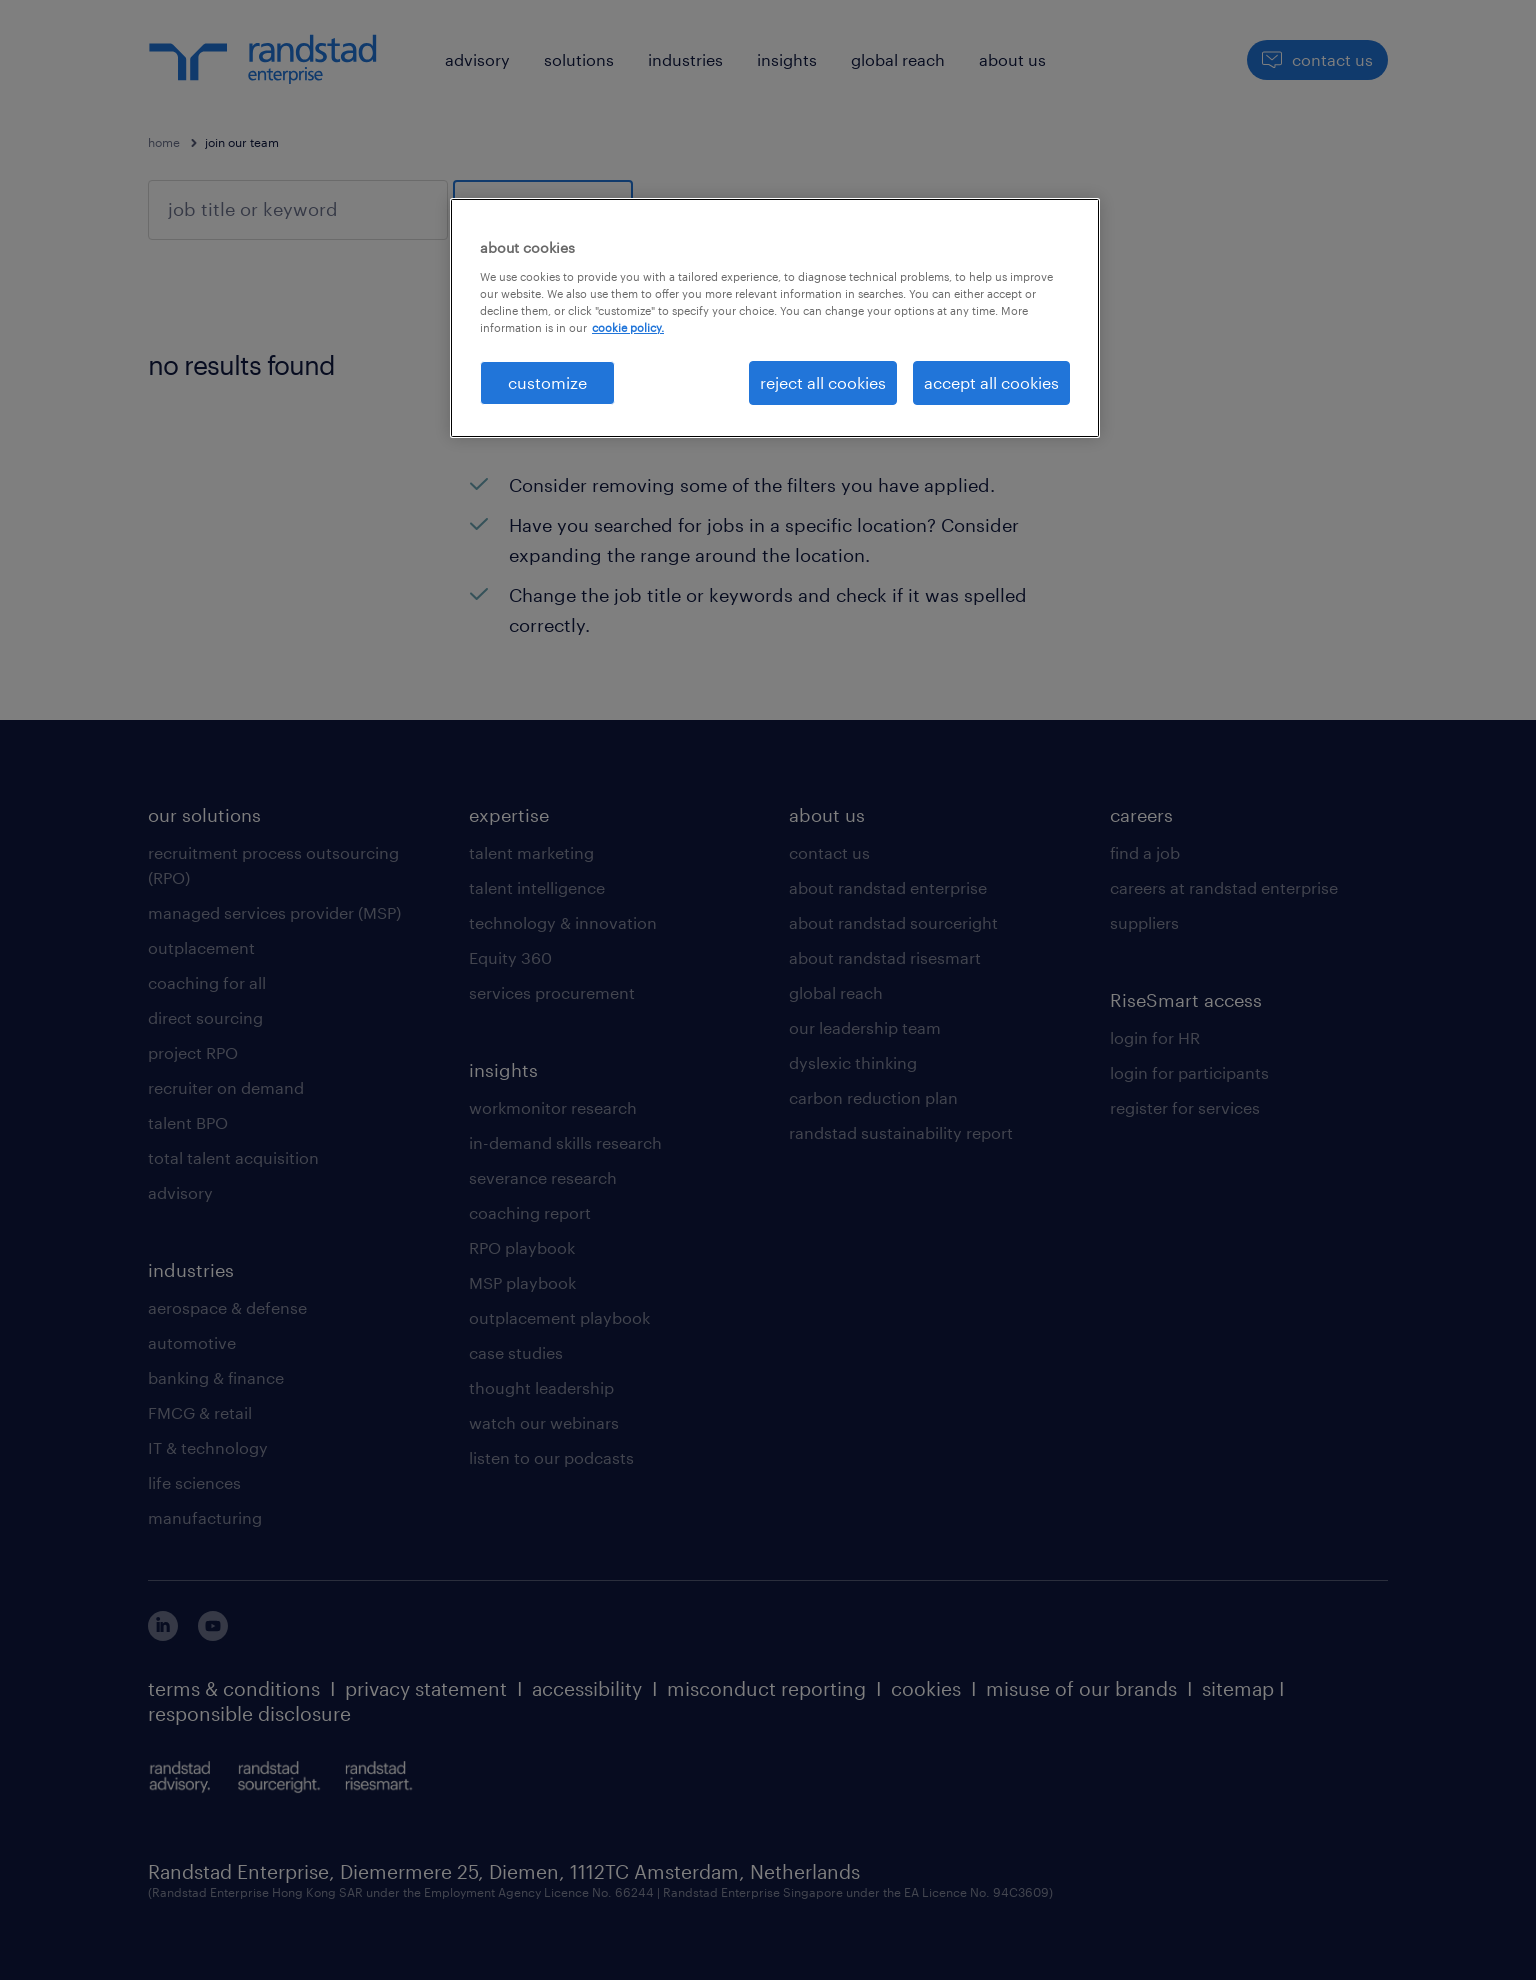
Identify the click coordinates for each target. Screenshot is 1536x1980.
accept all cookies (991, 382)
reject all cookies (823, 382)
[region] (775, 318)
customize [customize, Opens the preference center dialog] (547, 382)
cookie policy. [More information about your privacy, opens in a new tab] (628, 327)
